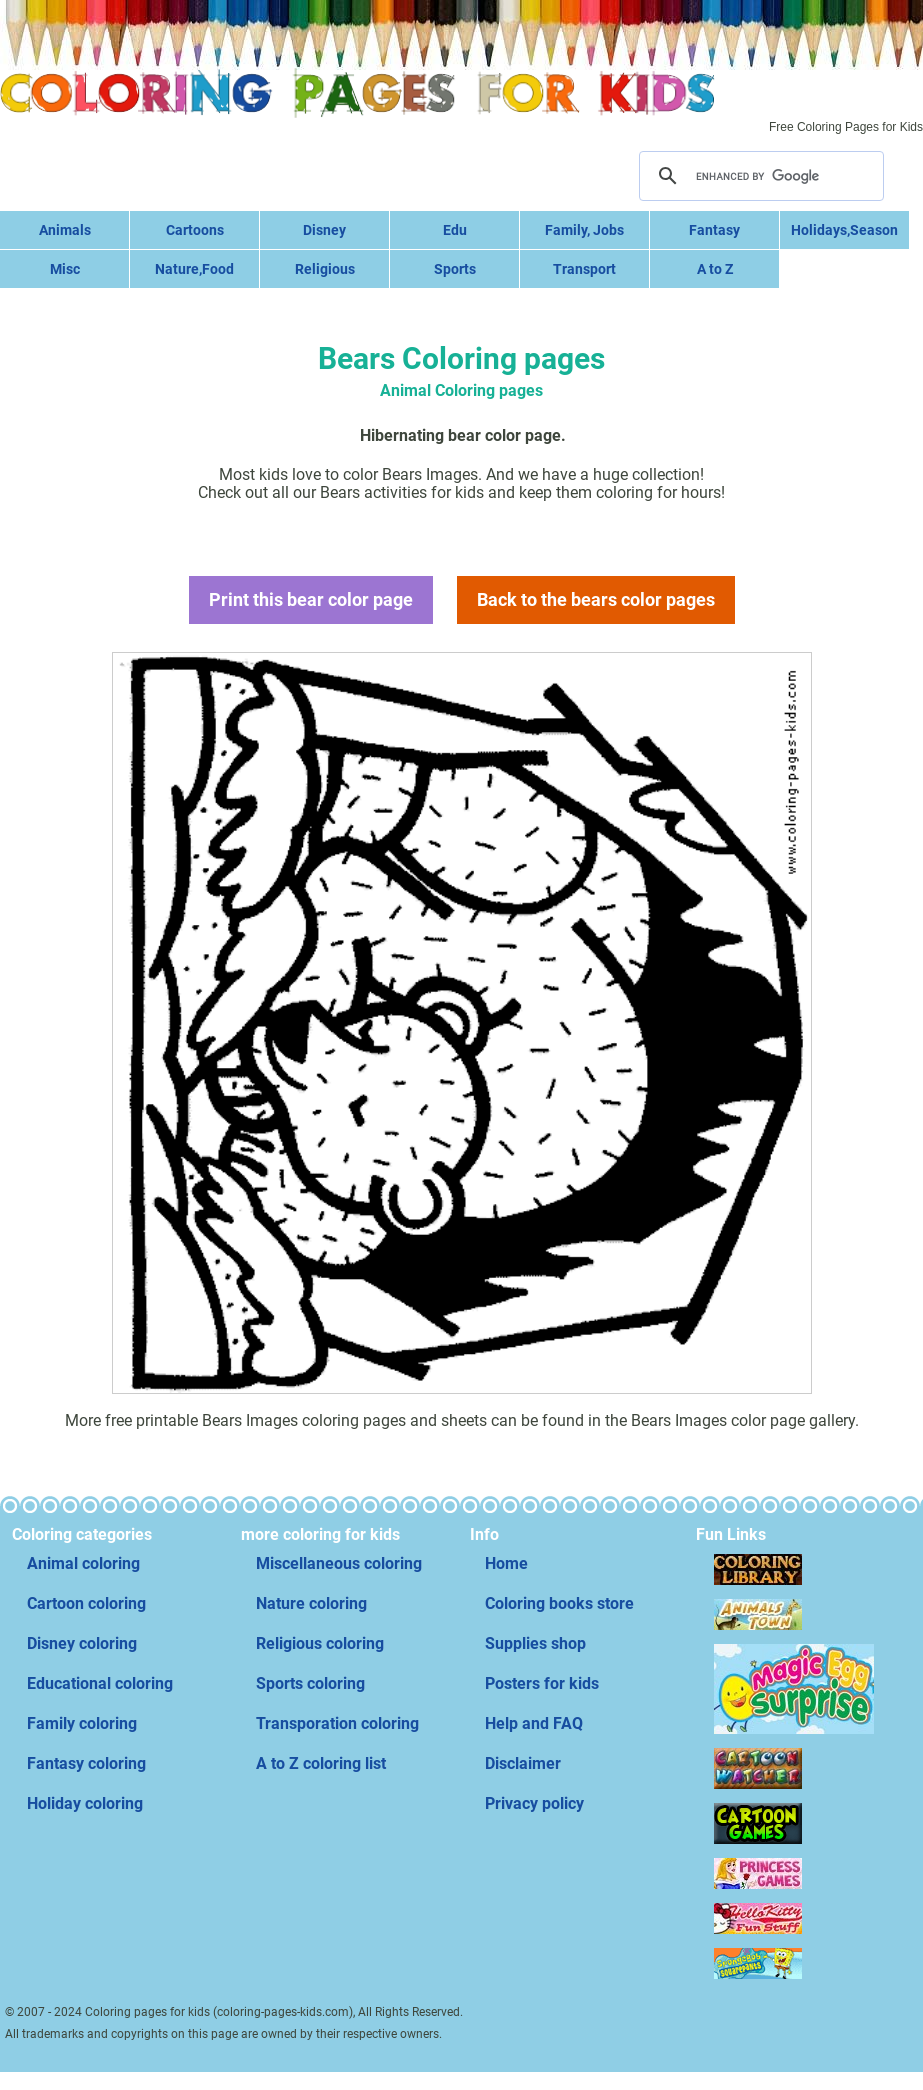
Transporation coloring (337, 1723)
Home (506, 1563)
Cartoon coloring (86, 1603)
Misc (65, 269)
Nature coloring (311, 1603)
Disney (324, 230)
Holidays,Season (844, 230)
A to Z (715, 269)
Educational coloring (100, 1683)
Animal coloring (83, 1563)
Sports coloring (310, 1683)
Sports (455, 269)
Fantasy (714, 230)
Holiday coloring (85, 1803)
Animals (65, 230)
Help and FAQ (534, 1723)
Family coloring (82, 1723)
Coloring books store (559, 1603)
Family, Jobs (584, 230)
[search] (759, 176)
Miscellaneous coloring (339, 1563)
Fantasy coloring (86, 1763)
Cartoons (195, 230)
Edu (455, 230)
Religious (325, 269)
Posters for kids (542, 1683)
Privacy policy (534, 1803)
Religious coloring (320, 1643)
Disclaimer (523, 1763)
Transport (584, 269)
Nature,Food (194, 269)
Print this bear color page (311, 599)
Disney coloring (82, 1643)
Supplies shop (535, 1643)
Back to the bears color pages (596, 599)
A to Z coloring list (321, 1763)
